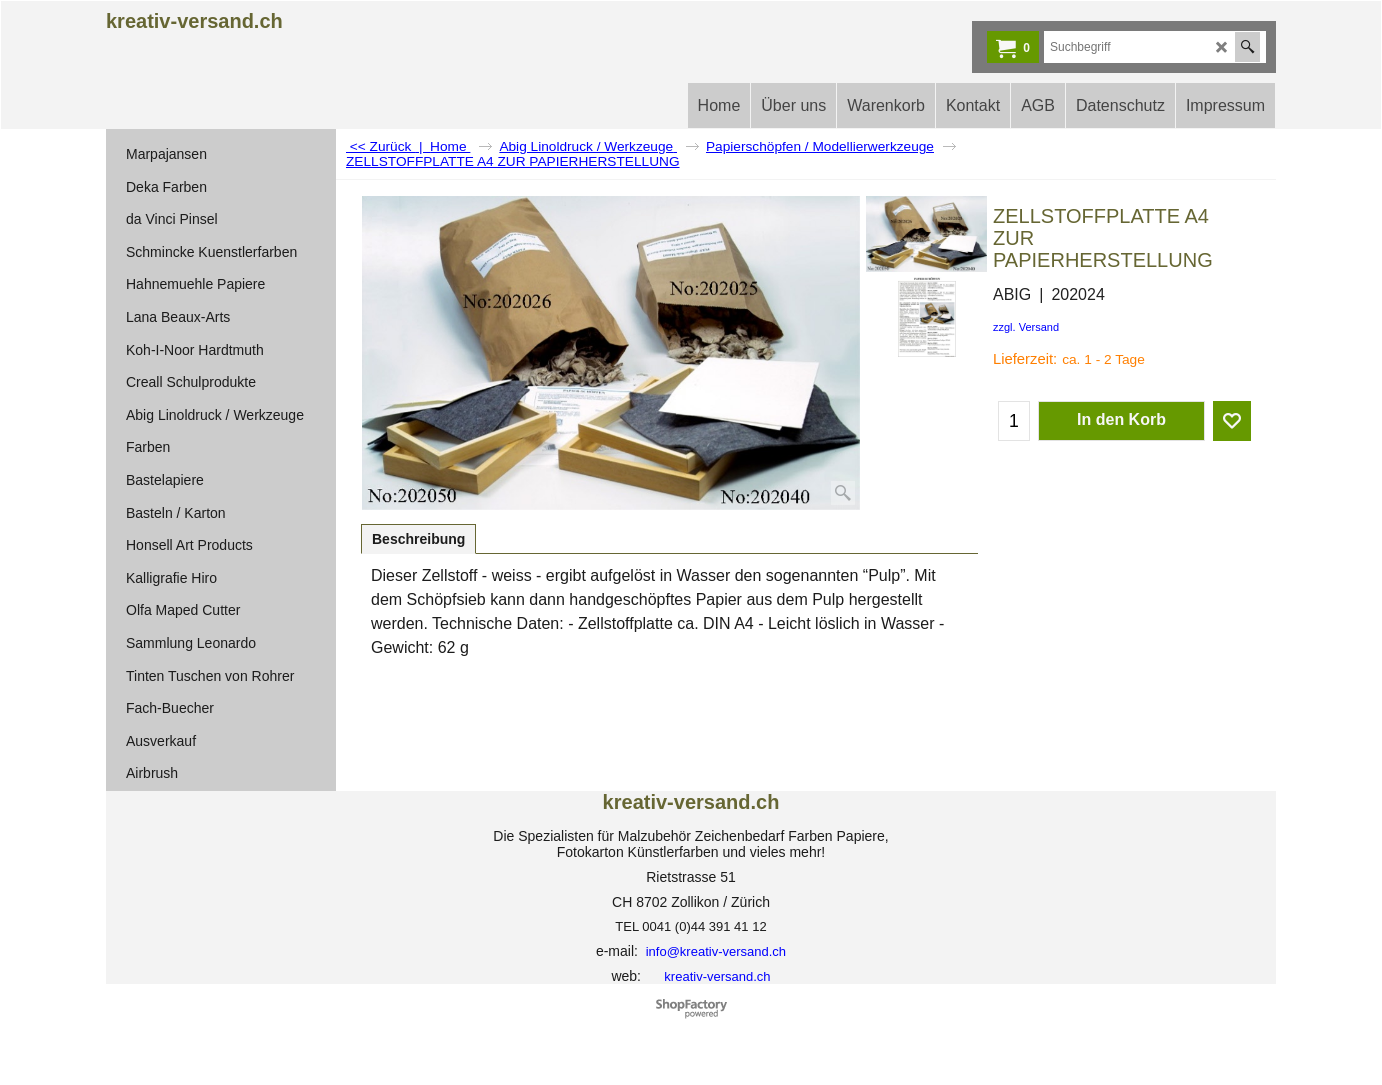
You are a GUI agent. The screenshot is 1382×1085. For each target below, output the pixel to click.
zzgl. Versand (1026, 327)
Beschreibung (418, 539)
